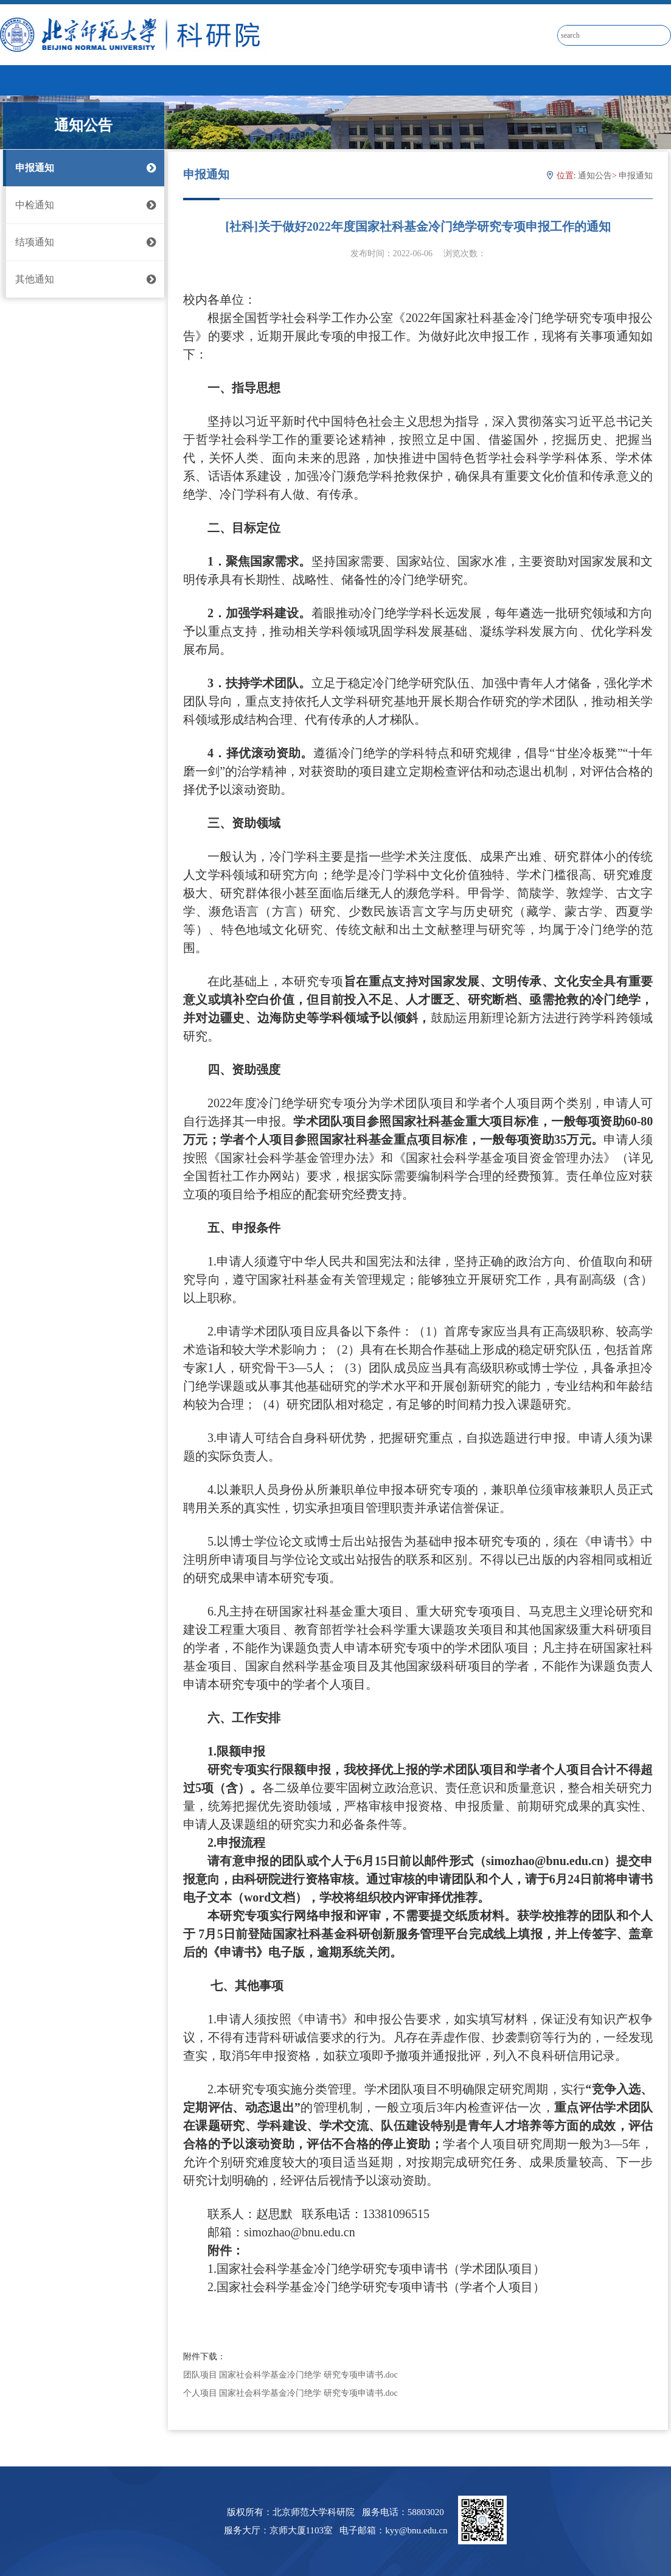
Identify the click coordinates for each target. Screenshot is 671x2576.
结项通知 (83, 242)
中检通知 (83, 205)
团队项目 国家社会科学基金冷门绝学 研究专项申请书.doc (290, 2374)
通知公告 (595, 175)
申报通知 (83, 168)
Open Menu (655, 79)
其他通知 (83, 279)
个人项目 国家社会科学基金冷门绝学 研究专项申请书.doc (290, 2393)
